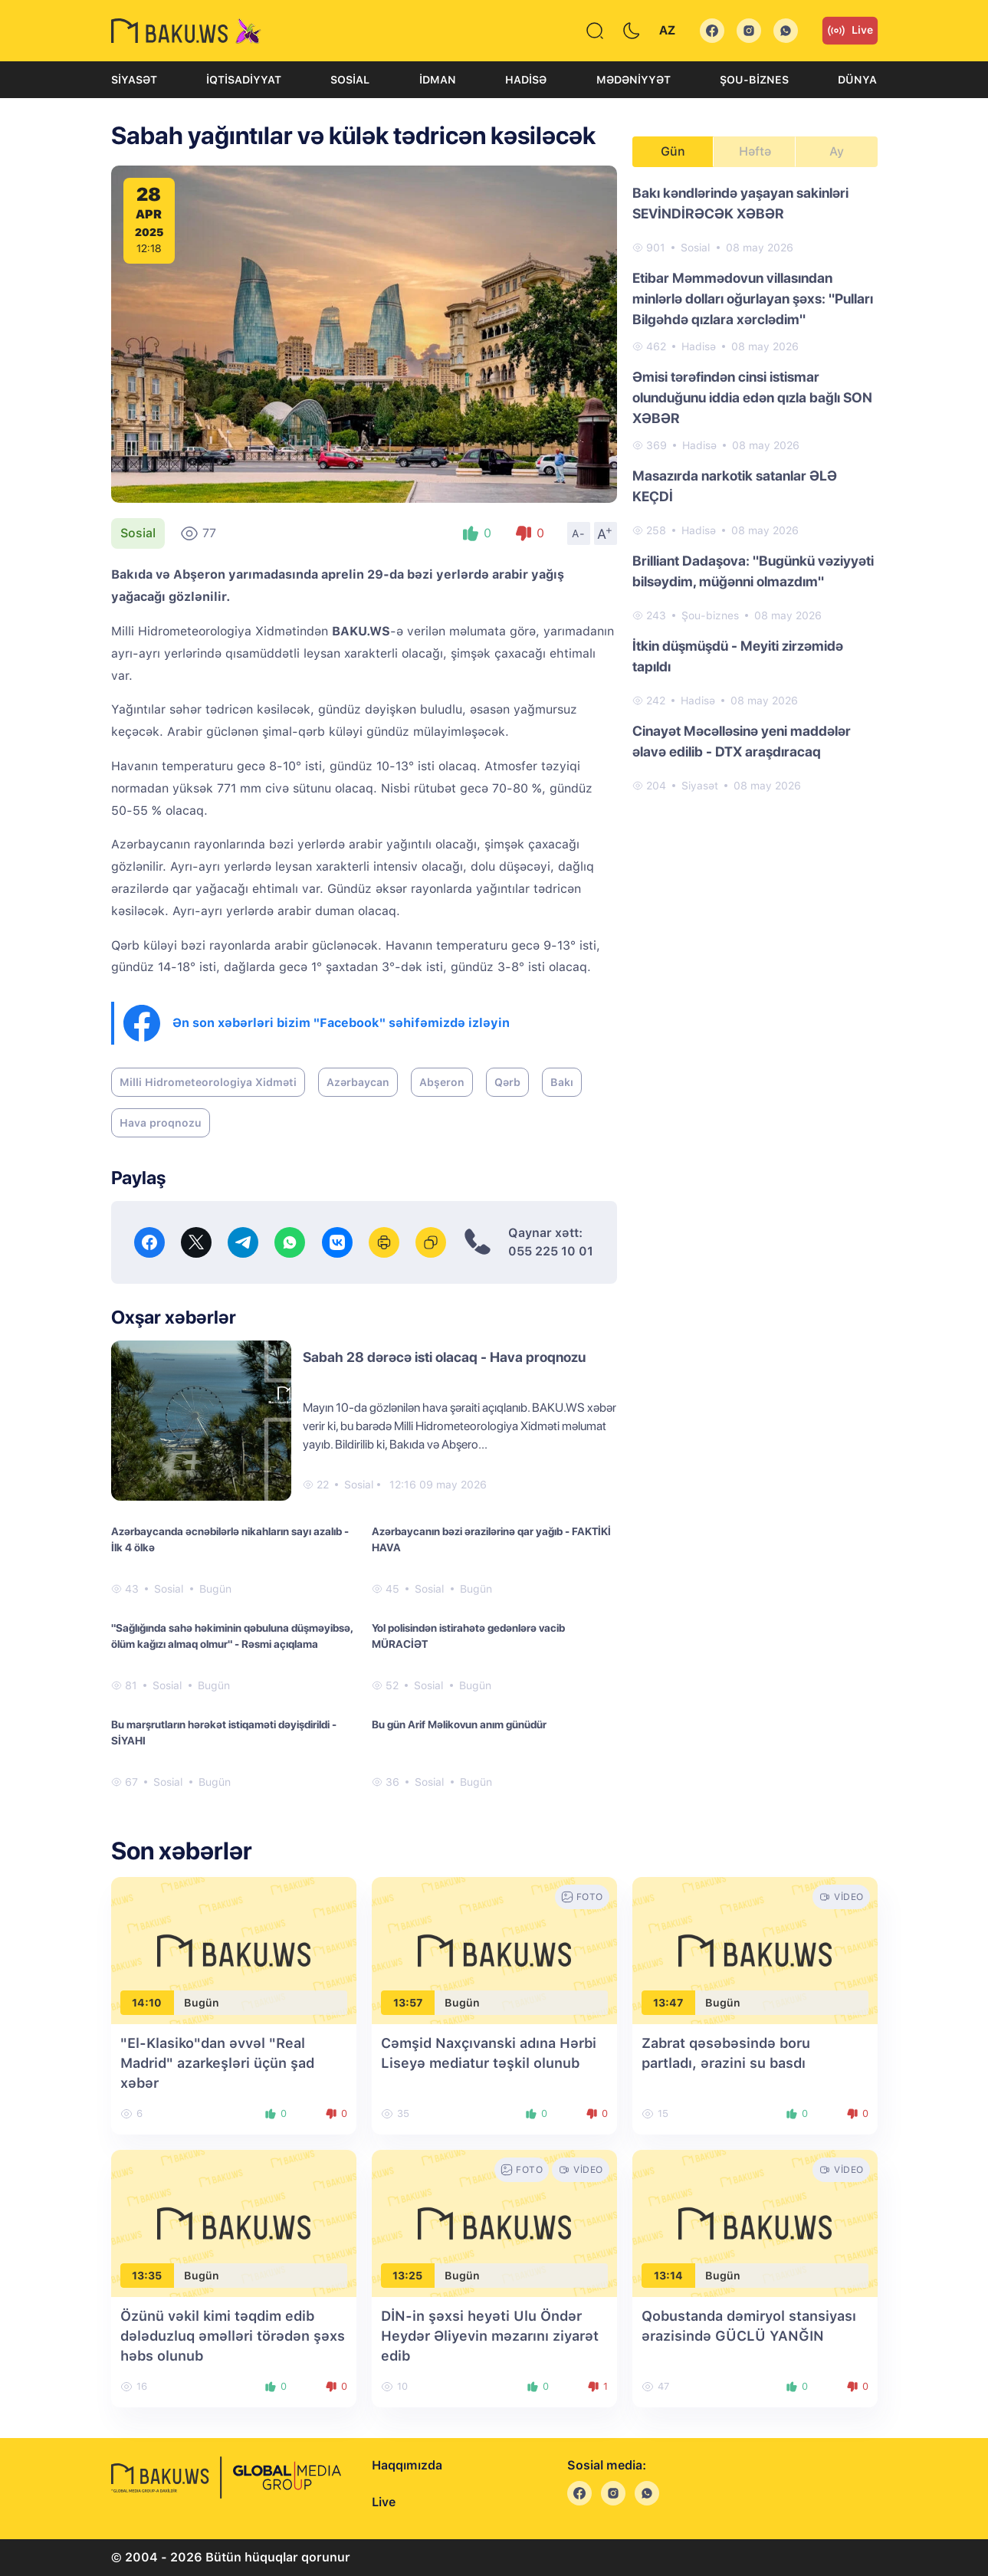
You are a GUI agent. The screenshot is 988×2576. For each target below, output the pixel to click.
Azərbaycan (358, 1082)
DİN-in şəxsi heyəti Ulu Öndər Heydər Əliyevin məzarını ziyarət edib (490, 2336)
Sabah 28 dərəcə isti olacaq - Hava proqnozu (444, 1357)
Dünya (857, 80)
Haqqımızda (407, 2465)
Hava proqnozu (161, 1123)
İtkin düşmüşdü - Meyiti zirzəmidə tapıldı (737, 656)
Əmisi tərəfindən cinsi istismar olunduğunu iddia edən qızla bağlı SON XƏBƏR (752, 397)
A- (579, 533)
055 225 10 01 (550, 1251)
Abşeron (441, 1082)
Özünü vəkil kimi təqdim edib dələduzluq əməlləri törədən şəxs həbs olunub (232, 2336)
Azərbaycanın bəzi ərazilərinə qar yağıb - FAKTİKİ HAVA (491, 1539)
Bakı (561, 1082)
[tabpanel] (755, 488)
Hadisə (526, 80)
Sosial (349, 80)
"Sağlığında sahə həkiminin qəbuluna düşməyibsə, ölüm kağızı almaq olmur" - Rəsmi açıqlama (232, 1636)
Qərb (507, 1082)
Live (850, 30)
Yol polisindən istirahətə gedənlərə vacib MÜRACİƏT (468, 1636)
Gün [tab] (673, 151)
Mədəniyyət (633, 80)
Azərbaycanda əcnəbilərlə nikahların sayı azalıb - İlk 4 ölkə (230, 1539)
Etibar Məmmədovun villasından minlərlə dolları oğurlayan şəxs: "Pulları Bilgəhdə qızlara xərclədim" (752, 298)
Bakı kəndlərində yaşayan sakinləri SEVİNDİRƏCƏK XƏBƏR (740, 203)
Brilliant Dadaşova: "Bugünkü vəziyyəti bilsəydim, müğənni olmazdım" (753, 571)
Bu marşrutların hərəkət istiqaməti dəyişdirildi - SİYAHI (223, 1732)
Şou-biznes (754, 80)
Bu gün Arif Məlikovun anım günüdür (459, 1724)
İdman (437, 80)
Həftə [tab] (755, 151)
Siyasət (134, 80)
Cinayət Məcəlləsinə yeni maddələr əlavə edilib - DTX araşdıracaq (741, 741)
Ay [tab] (836, 151)
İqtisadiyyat (243, 80)
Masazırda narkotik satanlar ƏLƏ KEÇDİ (734, 486)
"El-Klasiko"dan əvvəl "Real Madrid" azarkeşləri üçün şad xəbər (217, 2063)
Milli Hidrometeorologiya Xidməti (208, 1082)
